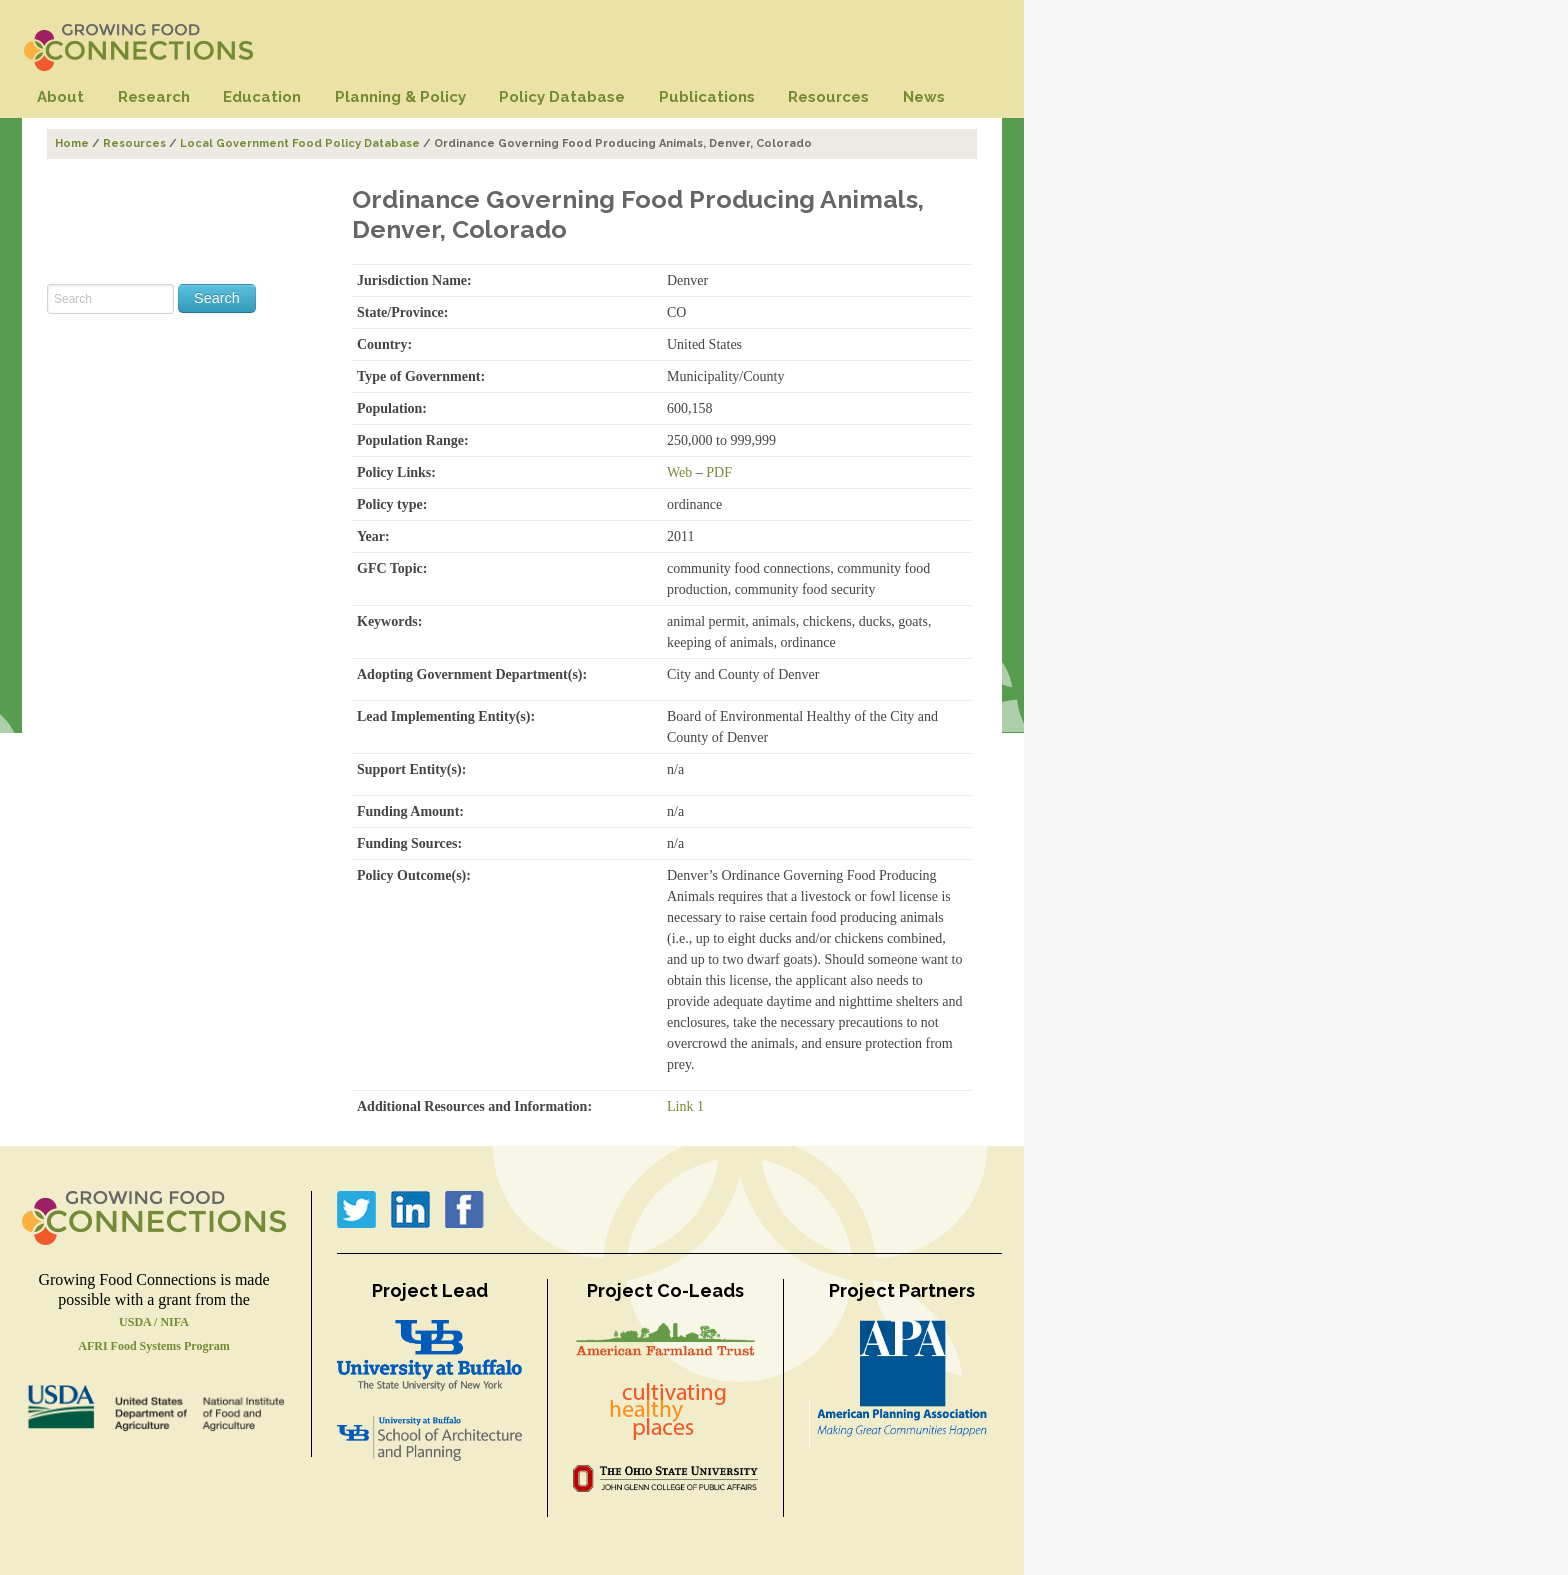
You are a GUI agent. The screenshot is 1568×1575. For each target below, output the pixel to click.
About (60, 97)
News (924, 97)
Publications (707, 97)
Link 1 (685, 1106)
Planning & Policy (400, 97)
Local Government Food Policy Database (300, 143)
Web (679, 472)
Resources (828, 97)
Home (72, 143)
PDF (719, 472)
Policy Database (562, 97)
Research (154, 97)
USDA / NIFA (154, 1322)
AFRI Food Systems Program (153, 1346)
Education (262, 97)
